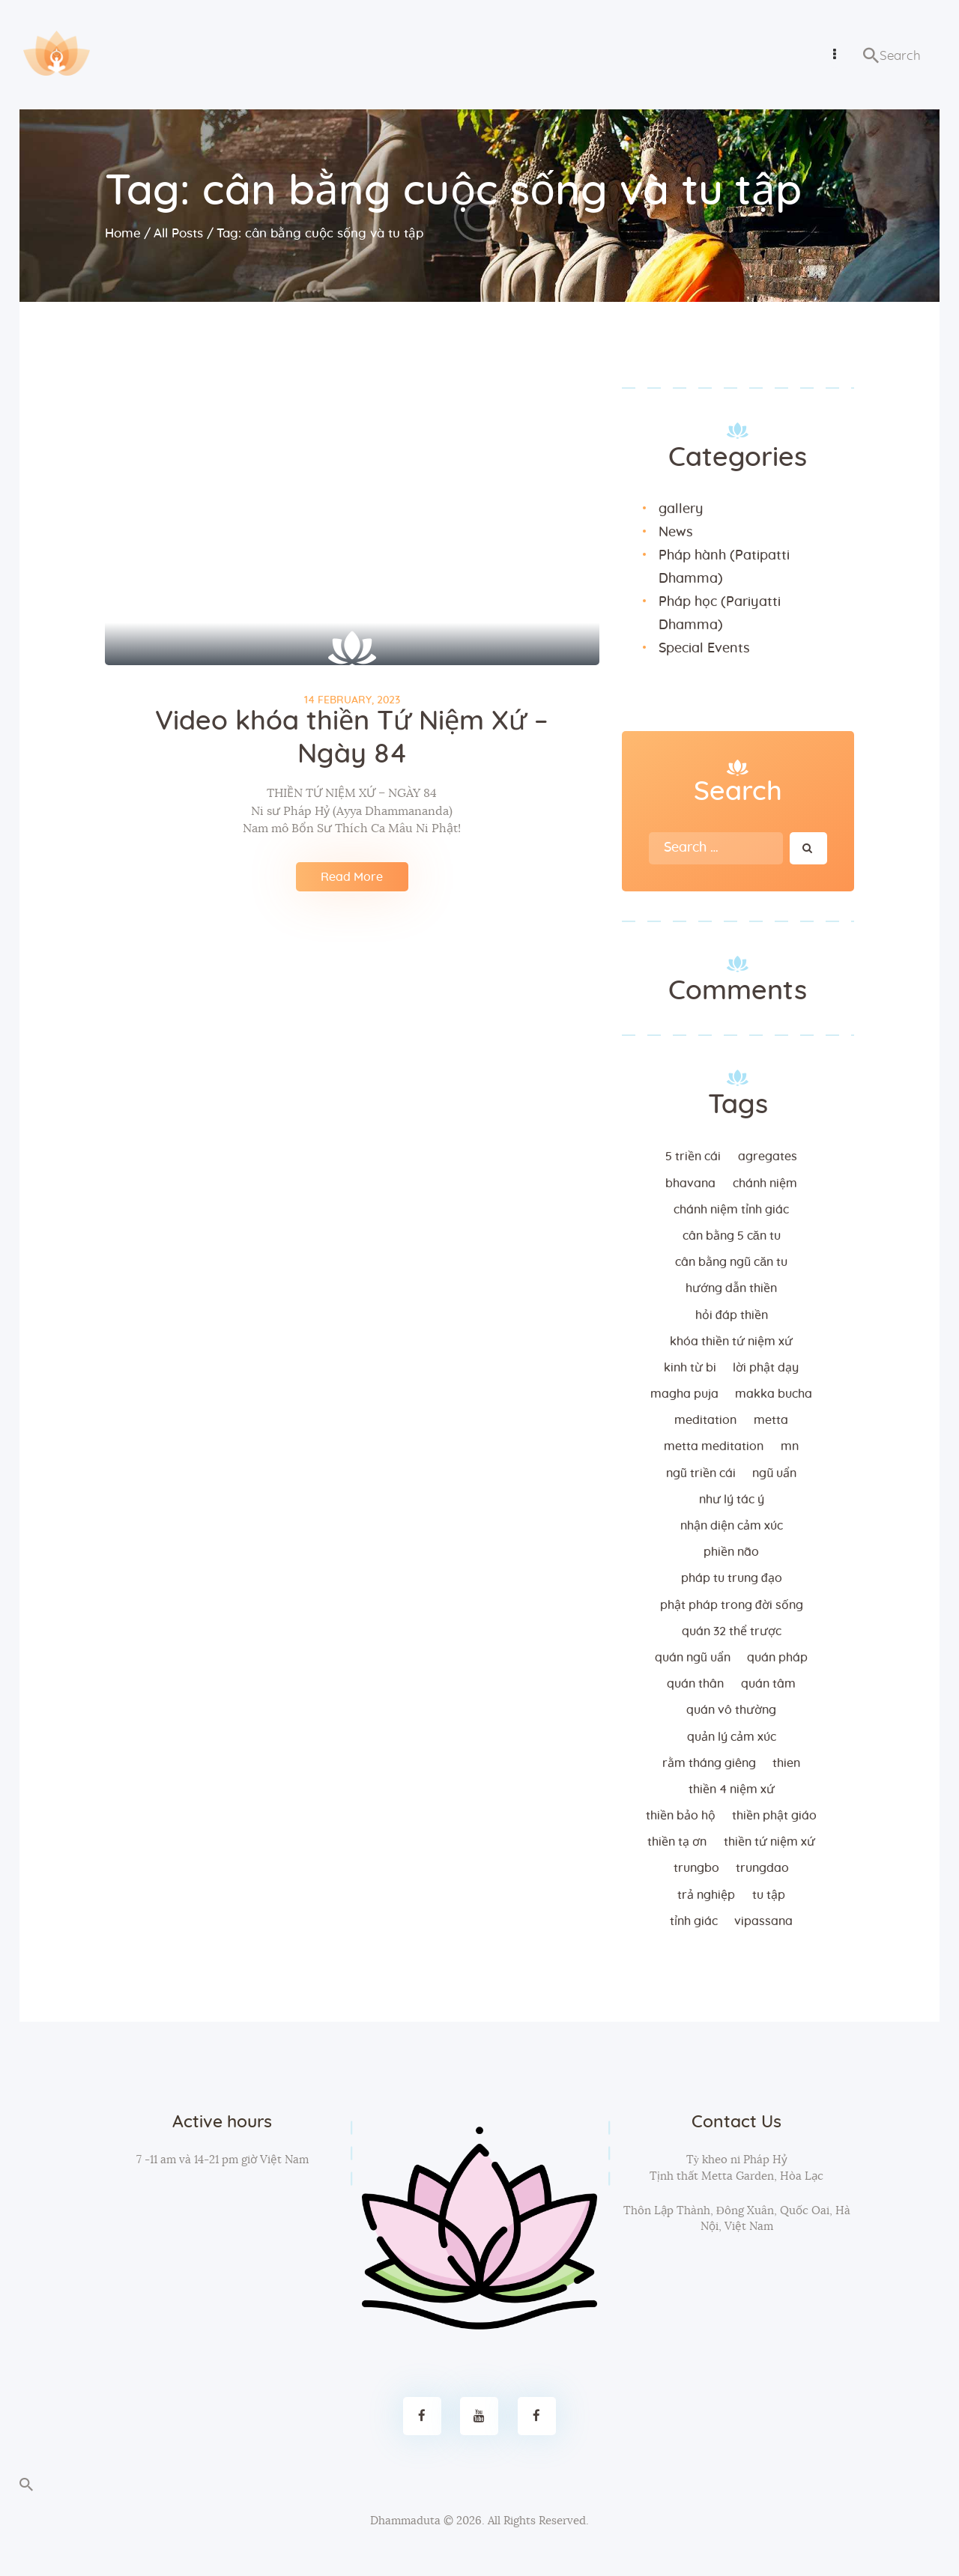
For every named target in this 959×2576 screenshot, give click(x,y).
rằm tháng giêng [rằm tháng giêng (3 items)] (709, 1763)
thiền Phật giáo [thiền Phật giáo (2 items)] (774, 1816)
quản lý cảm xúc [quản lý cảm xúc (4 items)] (731, 1737)
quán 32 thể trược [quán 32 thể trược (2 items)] (731, 1631)
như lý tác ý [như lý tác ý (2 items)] (731, 1500)
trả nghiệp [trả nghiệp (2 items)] (706, 1895)
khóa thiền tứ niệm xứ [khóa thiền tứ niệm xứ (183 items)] (731, 1342)
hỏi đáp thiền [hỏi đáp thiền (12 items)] (731, 1315)
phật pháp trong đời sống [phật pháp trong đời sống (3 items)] (731, 1605)
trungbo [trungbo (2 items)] (696, 1868)
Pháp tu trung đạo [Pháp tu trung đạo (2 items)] (731, 1578)
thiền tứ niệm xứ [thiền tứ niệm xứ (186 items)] (769, 1842)
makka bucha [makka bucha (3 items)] (773, 1394)
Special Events (704, 648)
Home (123, 233)
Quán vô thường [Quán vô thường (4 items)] (731, 1710)
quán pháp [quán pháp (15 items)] (777, 1658)
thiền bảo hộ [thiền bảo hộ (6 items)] (681, 1816)
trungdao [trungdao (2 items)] (762, 1868)
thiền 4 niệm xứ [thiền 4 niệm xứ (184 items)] (732, 1789)
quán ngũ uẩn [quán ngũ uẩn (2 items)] (692, 1658)
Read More (352, 877)
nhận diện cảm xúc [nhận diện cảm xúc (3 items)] (731, 1526)
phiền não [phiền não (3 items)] (731, 1552)
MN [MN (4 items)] (790, 1446)
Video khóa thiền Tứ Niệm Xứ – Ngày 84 (351, 738)
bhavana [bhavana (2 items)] (690, 1183)
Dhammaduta (405, 2521)
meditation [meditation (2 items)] (705, 1420)
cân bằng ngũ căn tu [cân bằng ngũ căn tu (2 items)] (731, 1262)
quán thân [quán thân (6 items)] (695, 1684)
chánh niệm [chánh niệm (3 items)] (765, 1183)
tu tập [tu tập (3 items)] (768, 1895)
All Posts (178, 233)
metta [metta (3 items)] (771, 1420)
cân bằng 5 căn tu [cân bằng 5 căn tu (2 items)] (732, 1236)
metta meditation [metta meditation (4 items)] (713, 1446)
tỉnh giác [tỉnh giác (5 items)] (694, 1921)
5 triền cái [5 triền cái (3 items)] (693, 1157)
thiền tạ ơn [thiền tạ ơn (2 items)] (677, 1842)
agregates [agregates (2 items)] (767, 1157)
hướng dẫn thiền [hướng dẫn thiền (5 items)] (731, 1288)
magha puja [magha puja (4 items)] (684, 1394)
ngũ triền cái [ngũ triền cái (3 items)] (701, 1473)
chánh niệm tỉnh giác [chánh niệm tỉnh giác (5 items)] (731, 1210)
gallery (681, 509)
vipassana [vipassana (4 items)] (763, 1921)
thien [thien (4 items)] (786, 1763)
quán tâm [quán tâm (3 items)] (768, 1684)
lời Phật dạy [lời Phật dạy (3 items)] (766, 1368)
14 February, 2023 (352, 700)
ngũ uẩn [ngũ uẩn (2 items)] (774, 1473)
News (676, 532)
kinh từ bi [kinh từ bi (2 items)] (690, 1368)
